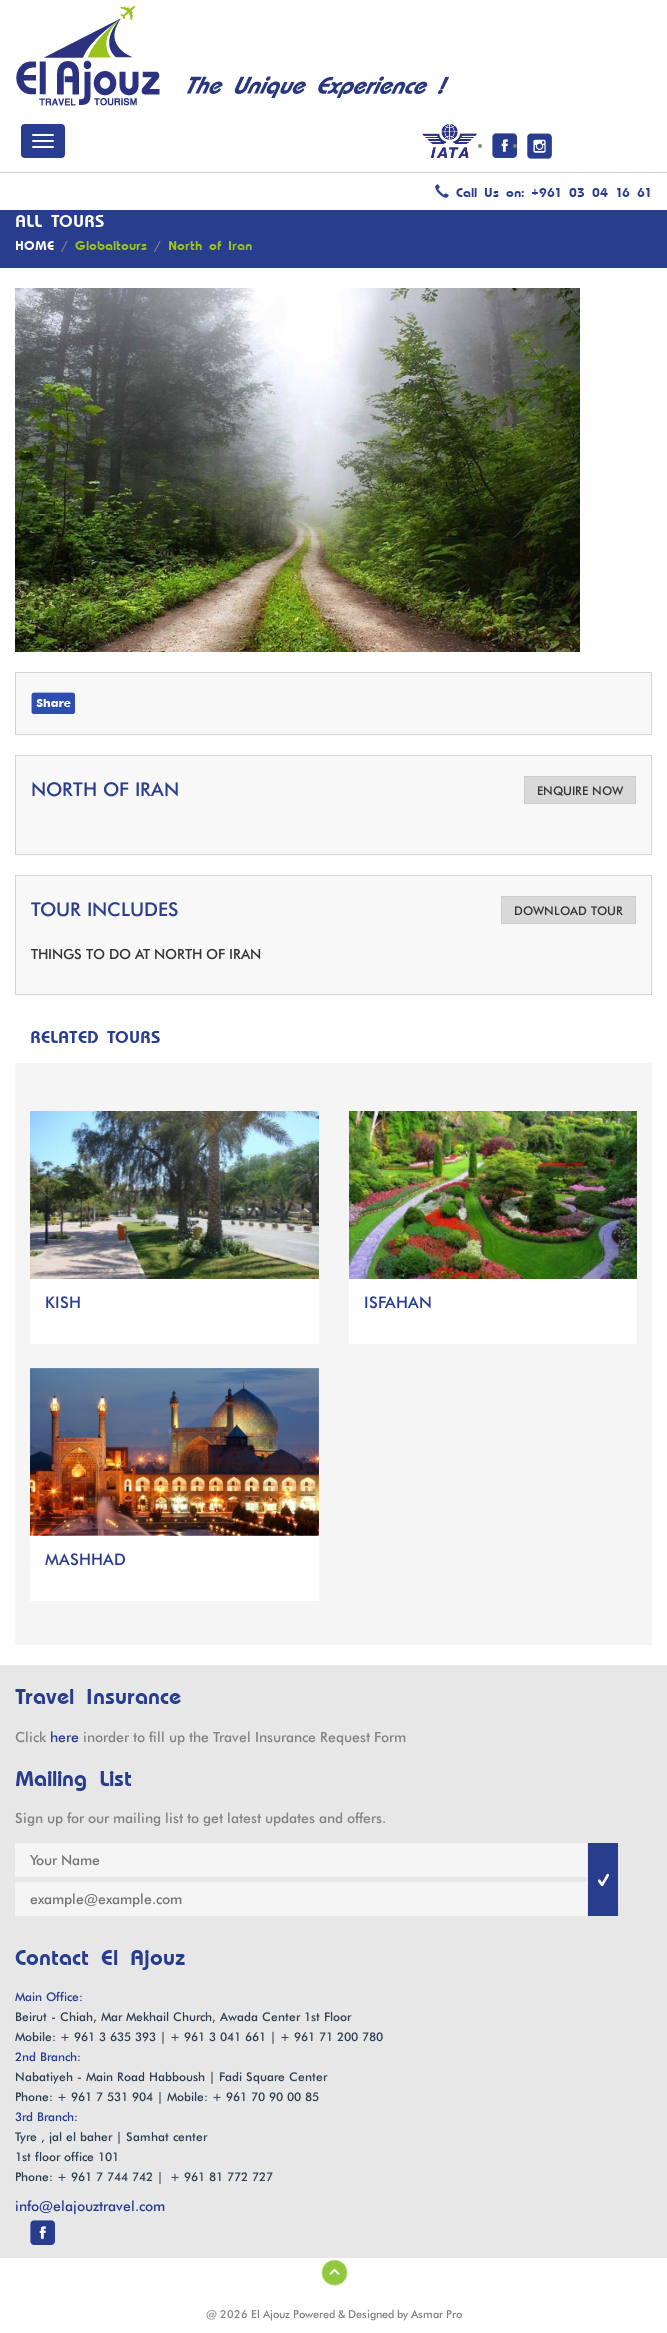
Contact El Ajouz (100, 1959)
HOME (34, 246)
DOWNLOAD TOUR (568, 910)
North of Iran (210, 246)
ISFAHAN (398, 1302)
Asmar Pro (436, 2314)
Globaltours (111, 246)
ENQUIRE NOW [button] (580, 790)
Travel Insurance (98, 1697)
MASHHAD (85, 1559)
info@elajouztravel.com (90, 2206)
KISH (63, 1302)
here (64, 1737)
